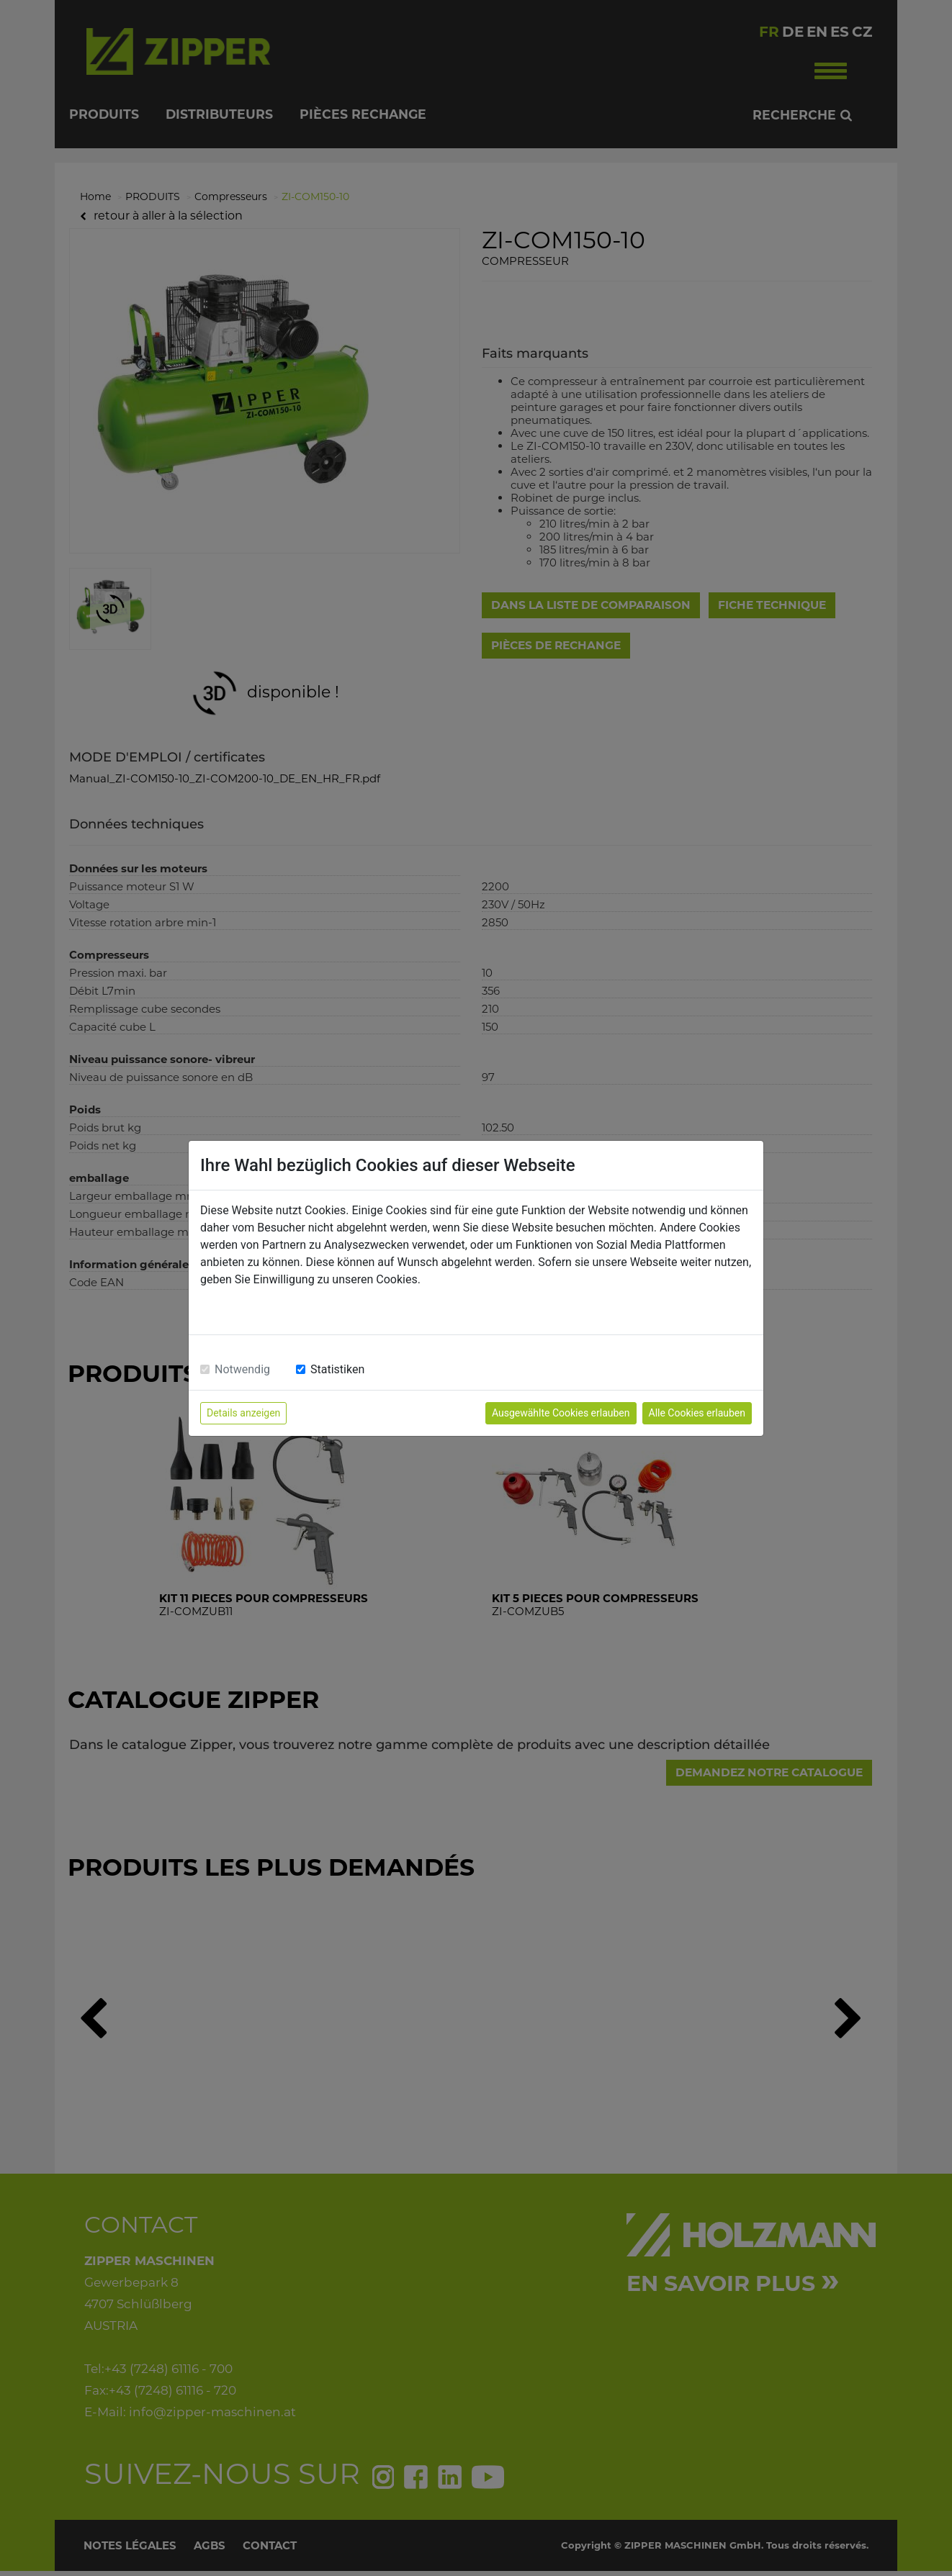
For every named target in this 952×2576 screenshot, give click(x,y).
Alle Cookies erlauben (697, 1413)
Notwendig (242, 1369)
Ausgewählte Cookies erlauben (561, 1413)
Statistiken (337, 1369)
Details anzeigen (243, 1413)
